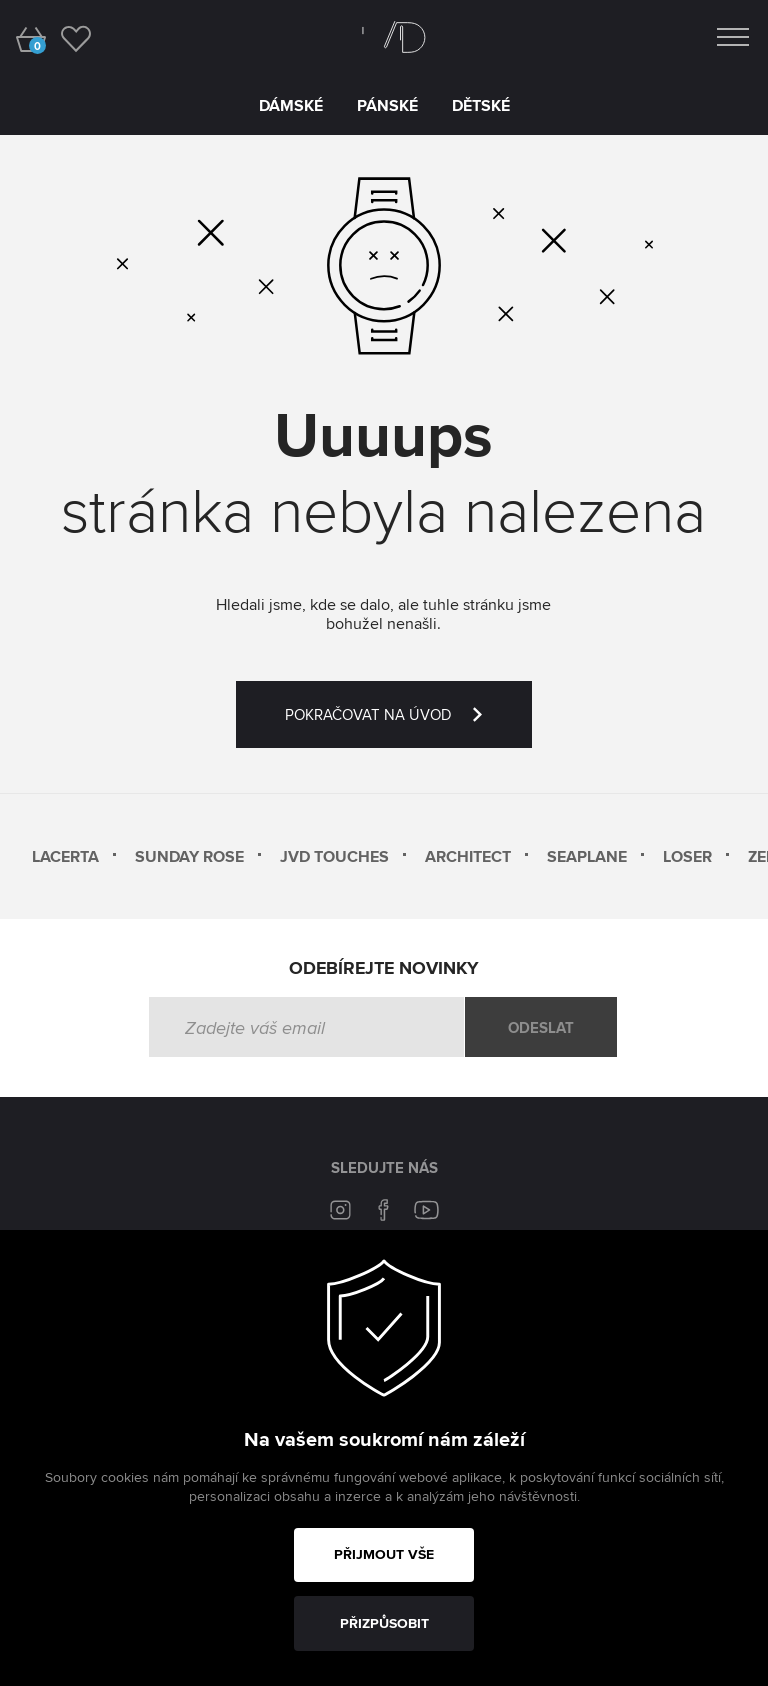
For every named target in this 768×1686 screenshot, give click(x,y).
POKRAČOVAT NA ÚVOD (408, 726)
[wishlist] (75, 37)
